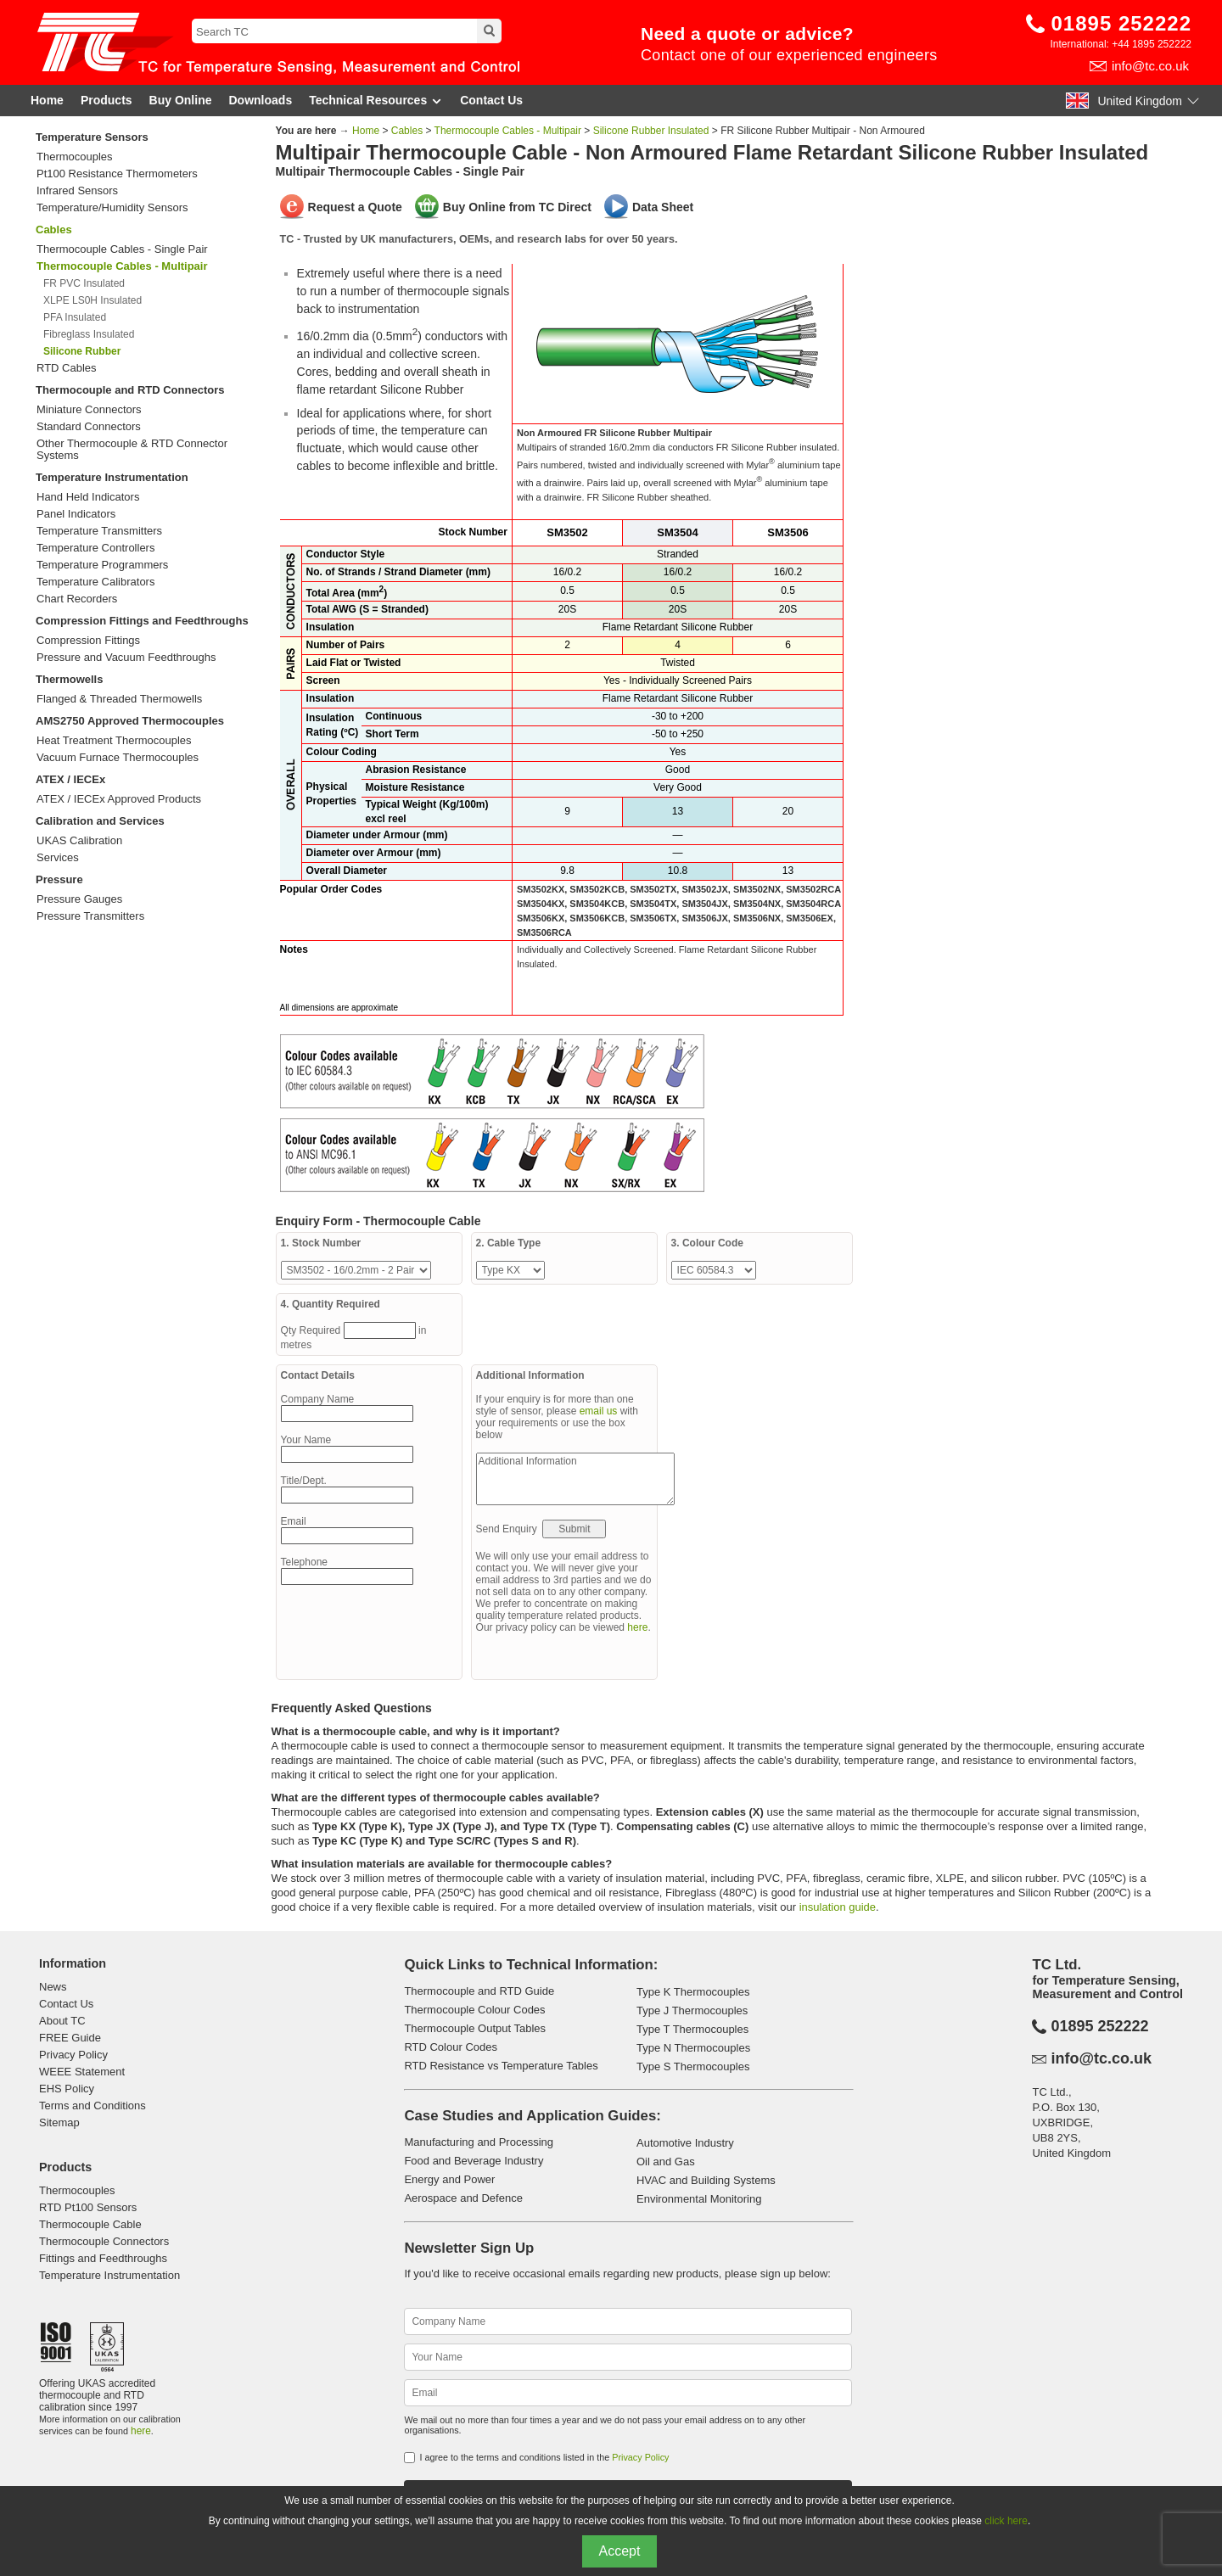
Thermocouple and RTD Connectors (130, 390)
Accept (620, 2551)
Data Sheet (662, 207)
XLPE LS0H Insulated (92, 300)
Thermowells (69, 679)
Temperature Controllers (95, 548)
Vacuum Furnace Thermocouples (117, 758)
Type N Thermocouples (693, 2047)
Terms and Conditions (92, 2105)
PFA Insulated (74, 317)
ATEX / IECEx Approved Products (118, 799)
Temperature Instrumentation (112, 477)
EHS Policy (66, 2088)
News (53, 1986)
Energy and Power (449, 2179)
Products (106, 100)
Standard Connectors (88, 427)
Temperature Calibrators (95, 582)
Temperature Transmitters (99, 531)
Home (47, 100)
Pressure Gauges (79, 899)
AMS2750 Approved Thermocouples (130, 720)
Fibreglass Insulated (88, 334)
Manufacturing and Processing (478, 2142)
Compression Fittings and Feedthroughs (142, 620)
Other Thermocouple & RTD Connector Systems (131, 450)
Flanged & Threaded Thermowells (119, 699)
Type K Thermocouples (692, 1991)
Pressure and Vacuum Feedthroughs (126, 658)
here (637, 1627)
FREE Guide (70, 2037)
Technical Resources (376, 100)
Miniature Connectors (89, 410)
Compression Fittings (88, 641)
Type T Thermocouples (692, 2029)
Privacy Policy (73, 2054)
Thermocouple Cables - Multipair (507, 131)
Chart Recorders (76, 599)
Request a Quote (355, 207)
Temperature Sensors (92, 137)
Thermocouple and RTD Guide (479, 1991)
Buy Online (180, 100)
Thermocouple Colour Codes (474, 2009)
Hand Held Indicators (87, 497)
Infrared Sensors (77, 191)
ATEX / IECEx (70, 779)
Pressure (59, 879)
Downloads (261, 100)
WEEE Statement (82, 2071)
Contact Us (491, 100)
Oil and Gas (665, 2161)
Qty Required (312, 1330)
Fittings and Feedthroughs (103, 2258)
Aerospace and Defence (463, 2198)
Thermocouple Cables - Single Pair (122, 249)
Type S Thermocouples (692, 2066)
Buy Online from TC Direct (517, 207)
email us (599, 1411)
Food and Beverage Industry (473, 2160)
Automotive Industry (685, 2142)
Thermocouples (74, 157)
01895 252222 (1121, 23)
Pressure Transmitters (90, 916)
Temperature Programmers (102, 565)
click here (1006, 2521)
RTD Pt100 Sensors (88, 2207)
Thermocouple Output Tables (475, 2028)
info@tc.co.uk (1150, 66)
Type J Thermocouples (692, 2010)
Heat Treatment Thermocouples (114, 741)
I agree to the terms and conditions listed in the (544, 2457)
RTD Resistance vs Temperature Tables (500, 2065)
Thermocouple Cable (90, 2224)
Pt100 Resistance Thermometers (117, 174)
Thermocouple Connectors (104, 2241)
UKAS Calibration (79, 841)
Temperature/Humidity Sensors (112, 208)
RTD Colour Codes (450, 2047)
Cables (54, 229)
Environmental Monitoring (698, 2198)
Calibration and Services (100, 821)
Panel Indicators (75, 514)
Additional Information (575, 1479)
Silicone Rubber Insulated (651, 131)
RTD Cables (66, 368)
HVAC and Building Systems (706, 2180)
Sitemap (59, 2122)
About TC (62, 2020)
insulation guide (837, 1907)
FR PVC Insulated (84, 283)
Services (57, 858)
